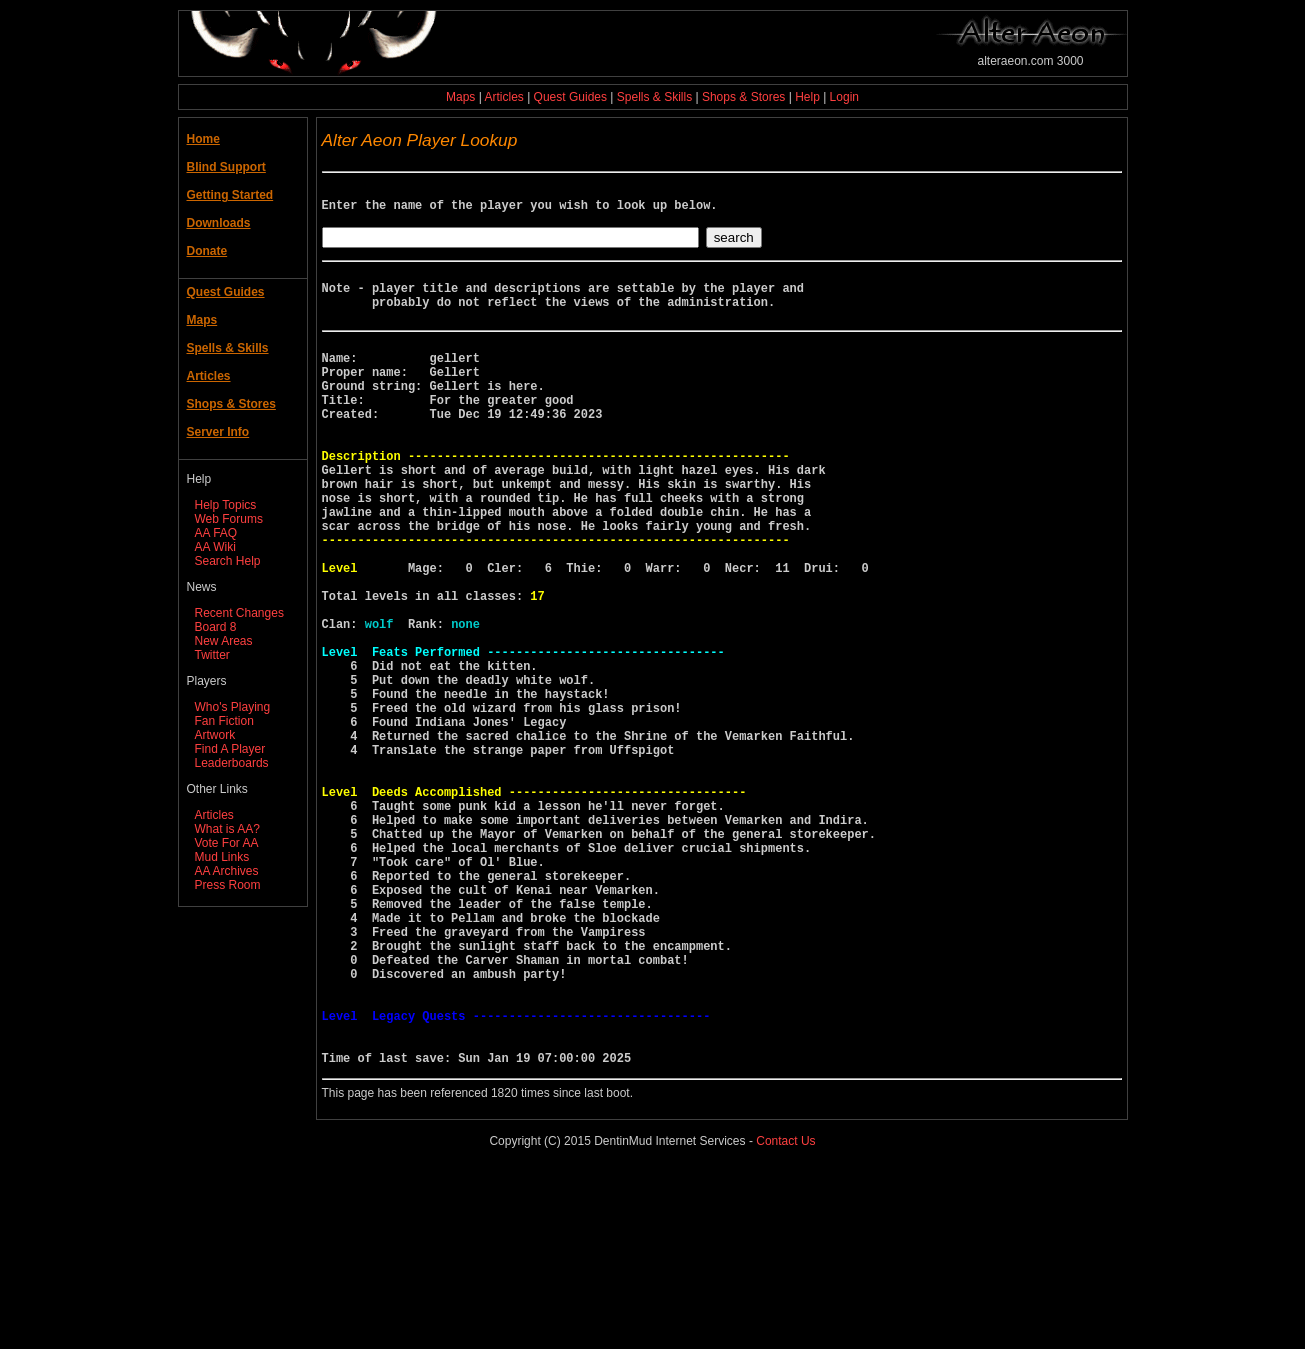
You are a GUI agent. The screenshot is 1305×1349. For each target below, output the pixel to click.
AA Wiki (215, 547)
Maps (460, 97)
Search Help (228, 561)
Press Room (228, 885)
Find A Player (230, 749)
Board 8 (216, 627)
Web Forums (229, 519)
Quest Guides (570, 97)
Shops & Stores (743, 97)
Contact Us (785, 1318)
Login (844, 97)
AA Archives (227, 871)
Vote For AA (227, 843)
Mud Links (222, 857)
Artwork (215, 735)
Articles (503, 97)
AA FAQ (216, 533)
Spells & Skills (654, 97)
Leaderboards (232, 763)
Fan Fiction (224, 721)
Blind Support (226, 167)
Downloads (219, 223)
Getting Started (230, 195)
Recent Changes (239, 613)
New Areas (224, 641)
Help (807, 97)
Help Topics (226, 505)
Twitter (212, 655)
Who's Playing (233, 707)
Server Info (218, 432)
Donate (207, 251)
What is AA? (227, 829)
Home (203, 139)
